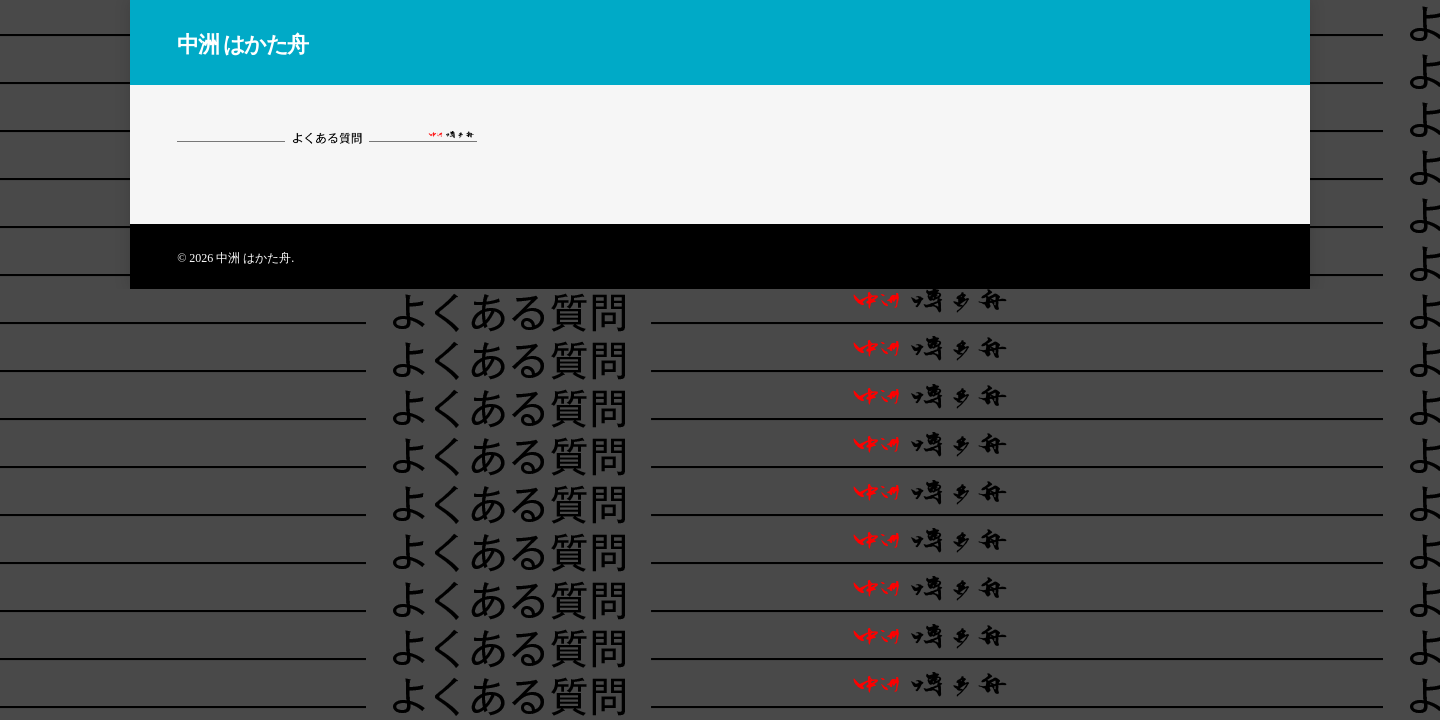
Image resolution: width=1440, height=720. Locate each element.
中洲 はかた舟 (242, 43)
